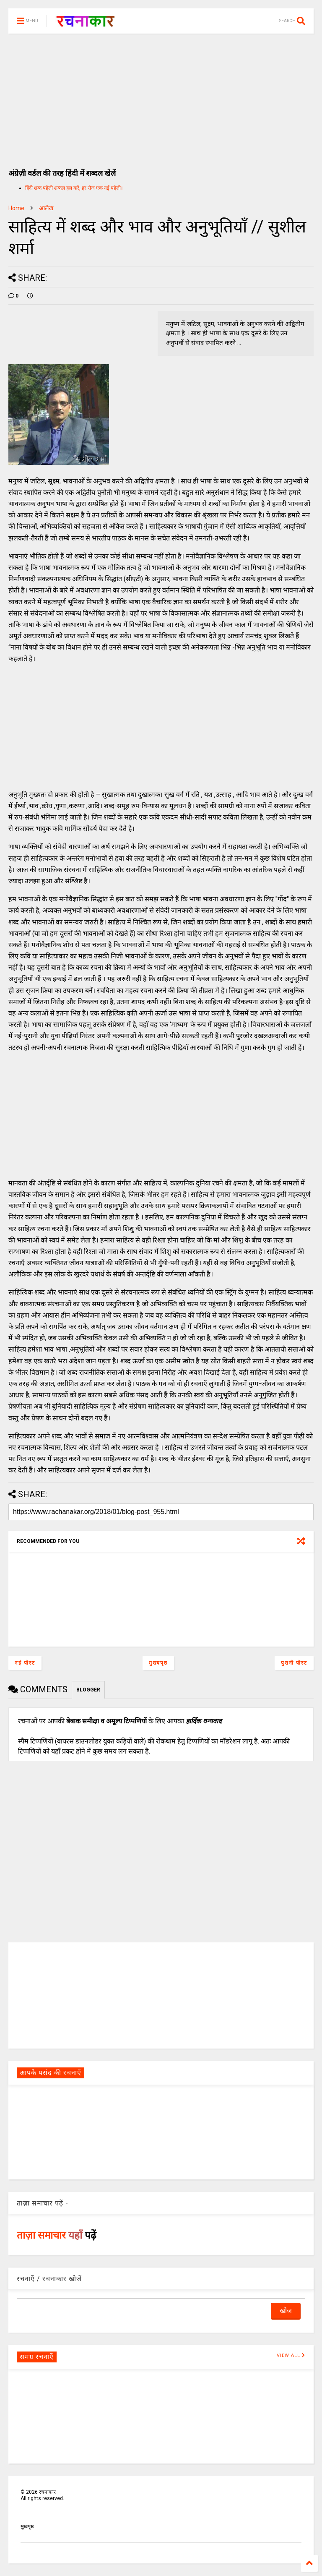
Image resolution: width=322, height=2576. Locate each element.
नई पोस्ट (25, 1663)
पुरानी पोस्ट (294, 1663)
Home (16, 208)
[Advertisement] (161, 96)
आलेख (46, 208)
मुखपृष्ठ (27, 2526)
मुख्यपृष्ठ (158, 1663)
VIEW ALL (291, 2355)
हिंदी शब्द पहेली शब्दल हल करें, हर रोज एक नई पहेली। (74, 188)
